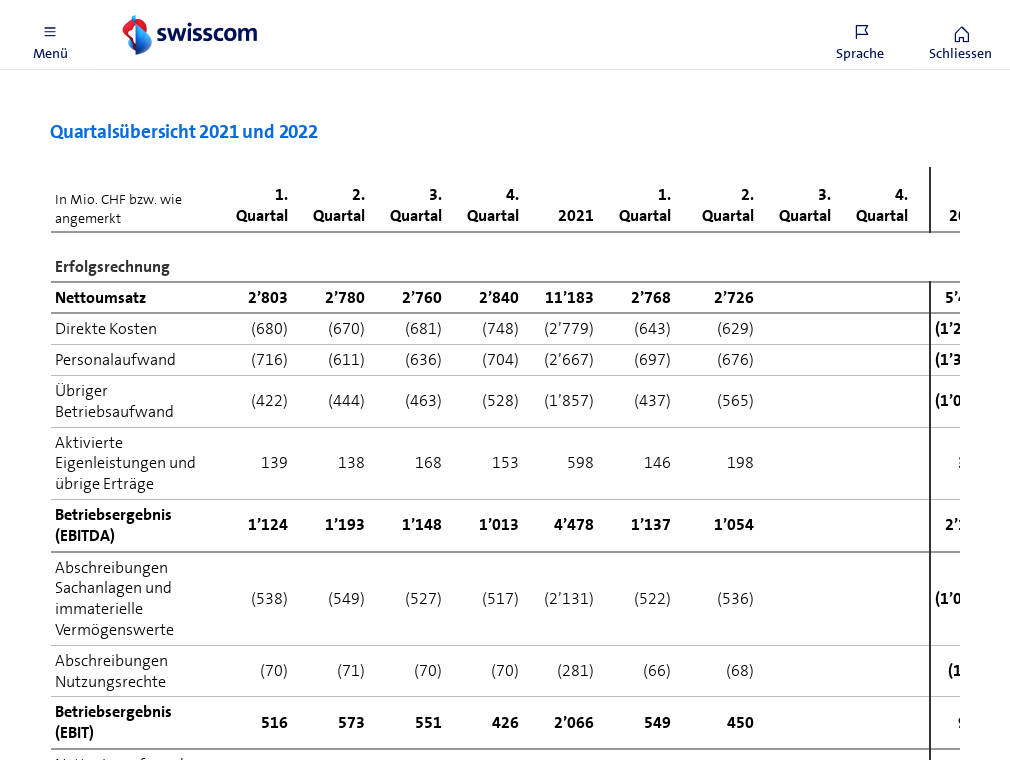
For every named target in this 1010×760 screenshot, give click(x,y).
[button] (50, 35)
